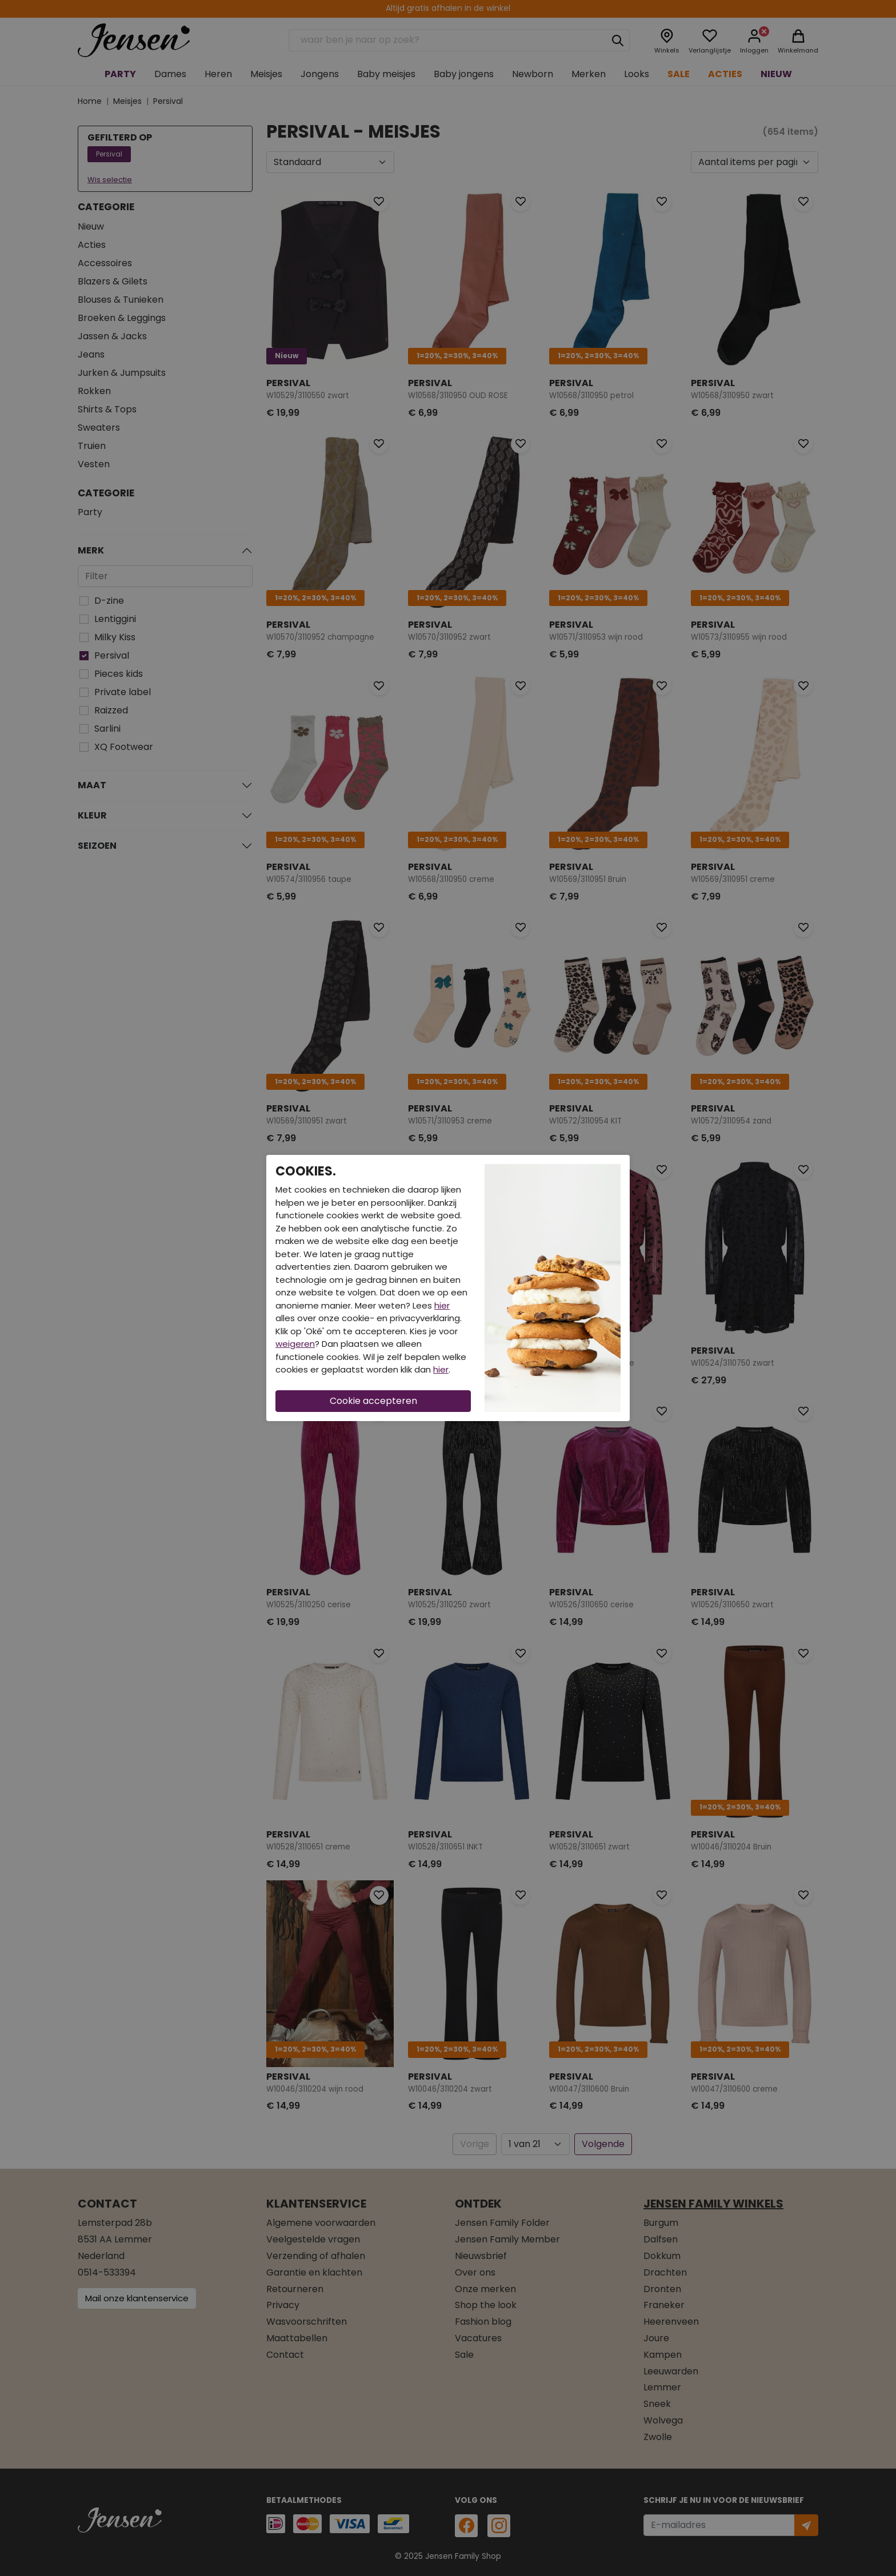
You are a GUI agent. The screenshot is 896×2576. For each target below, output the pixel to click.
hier (442, 1305)
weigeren (295, 1344)
